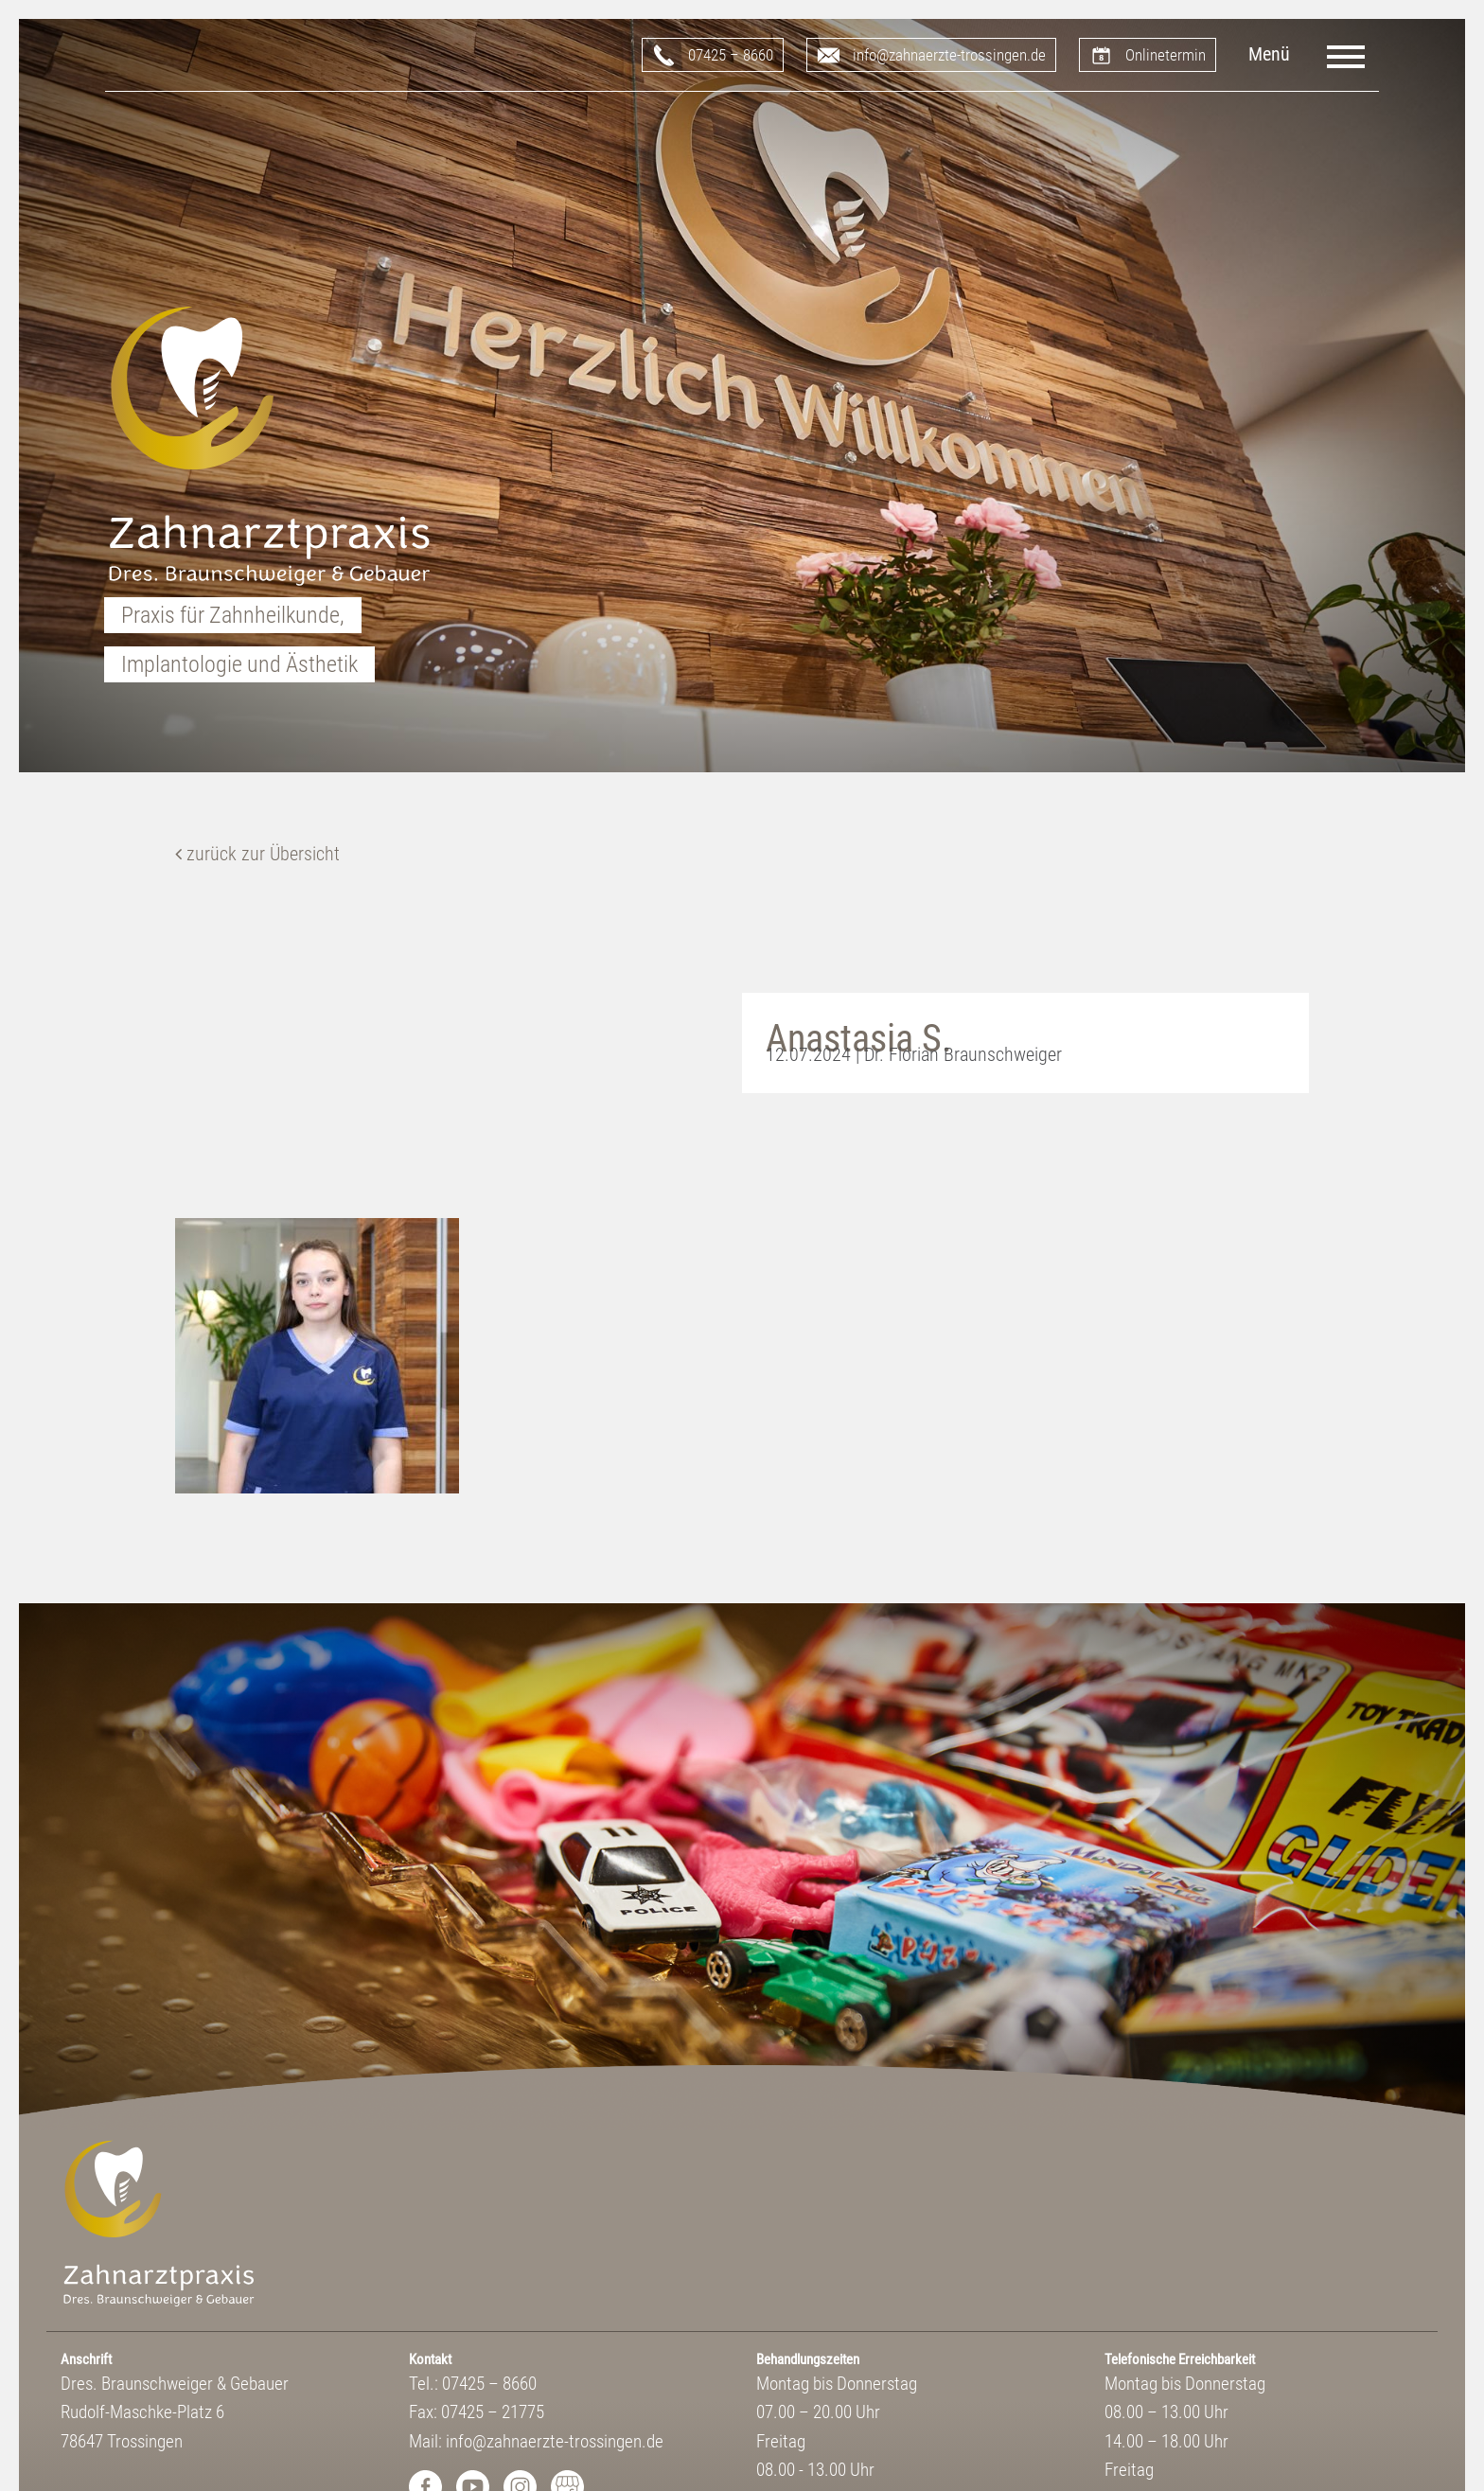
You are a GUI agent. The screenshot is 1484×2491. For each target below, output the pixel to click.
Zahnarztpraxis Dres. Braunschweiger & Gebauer (269, 448)
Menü (1269, 54)
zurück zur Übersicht (257, 853)
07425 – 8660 (730, 54)
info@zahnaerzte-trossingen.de (949, 54)
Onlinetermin (1165, 54)
